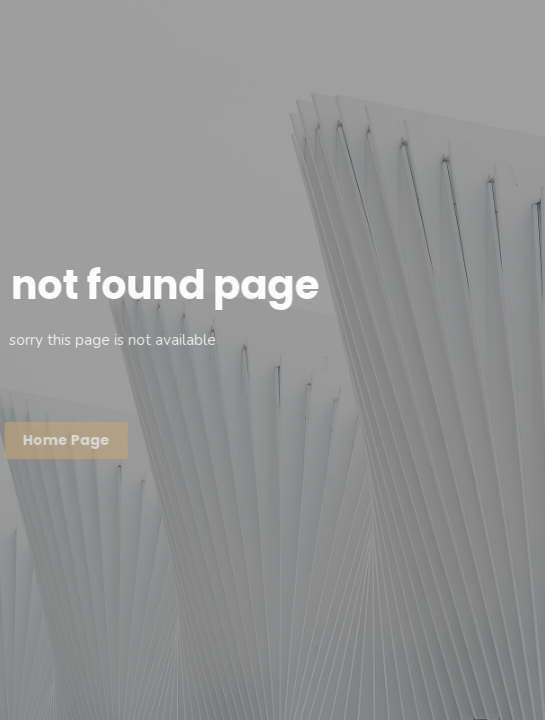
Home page (65, 440)
